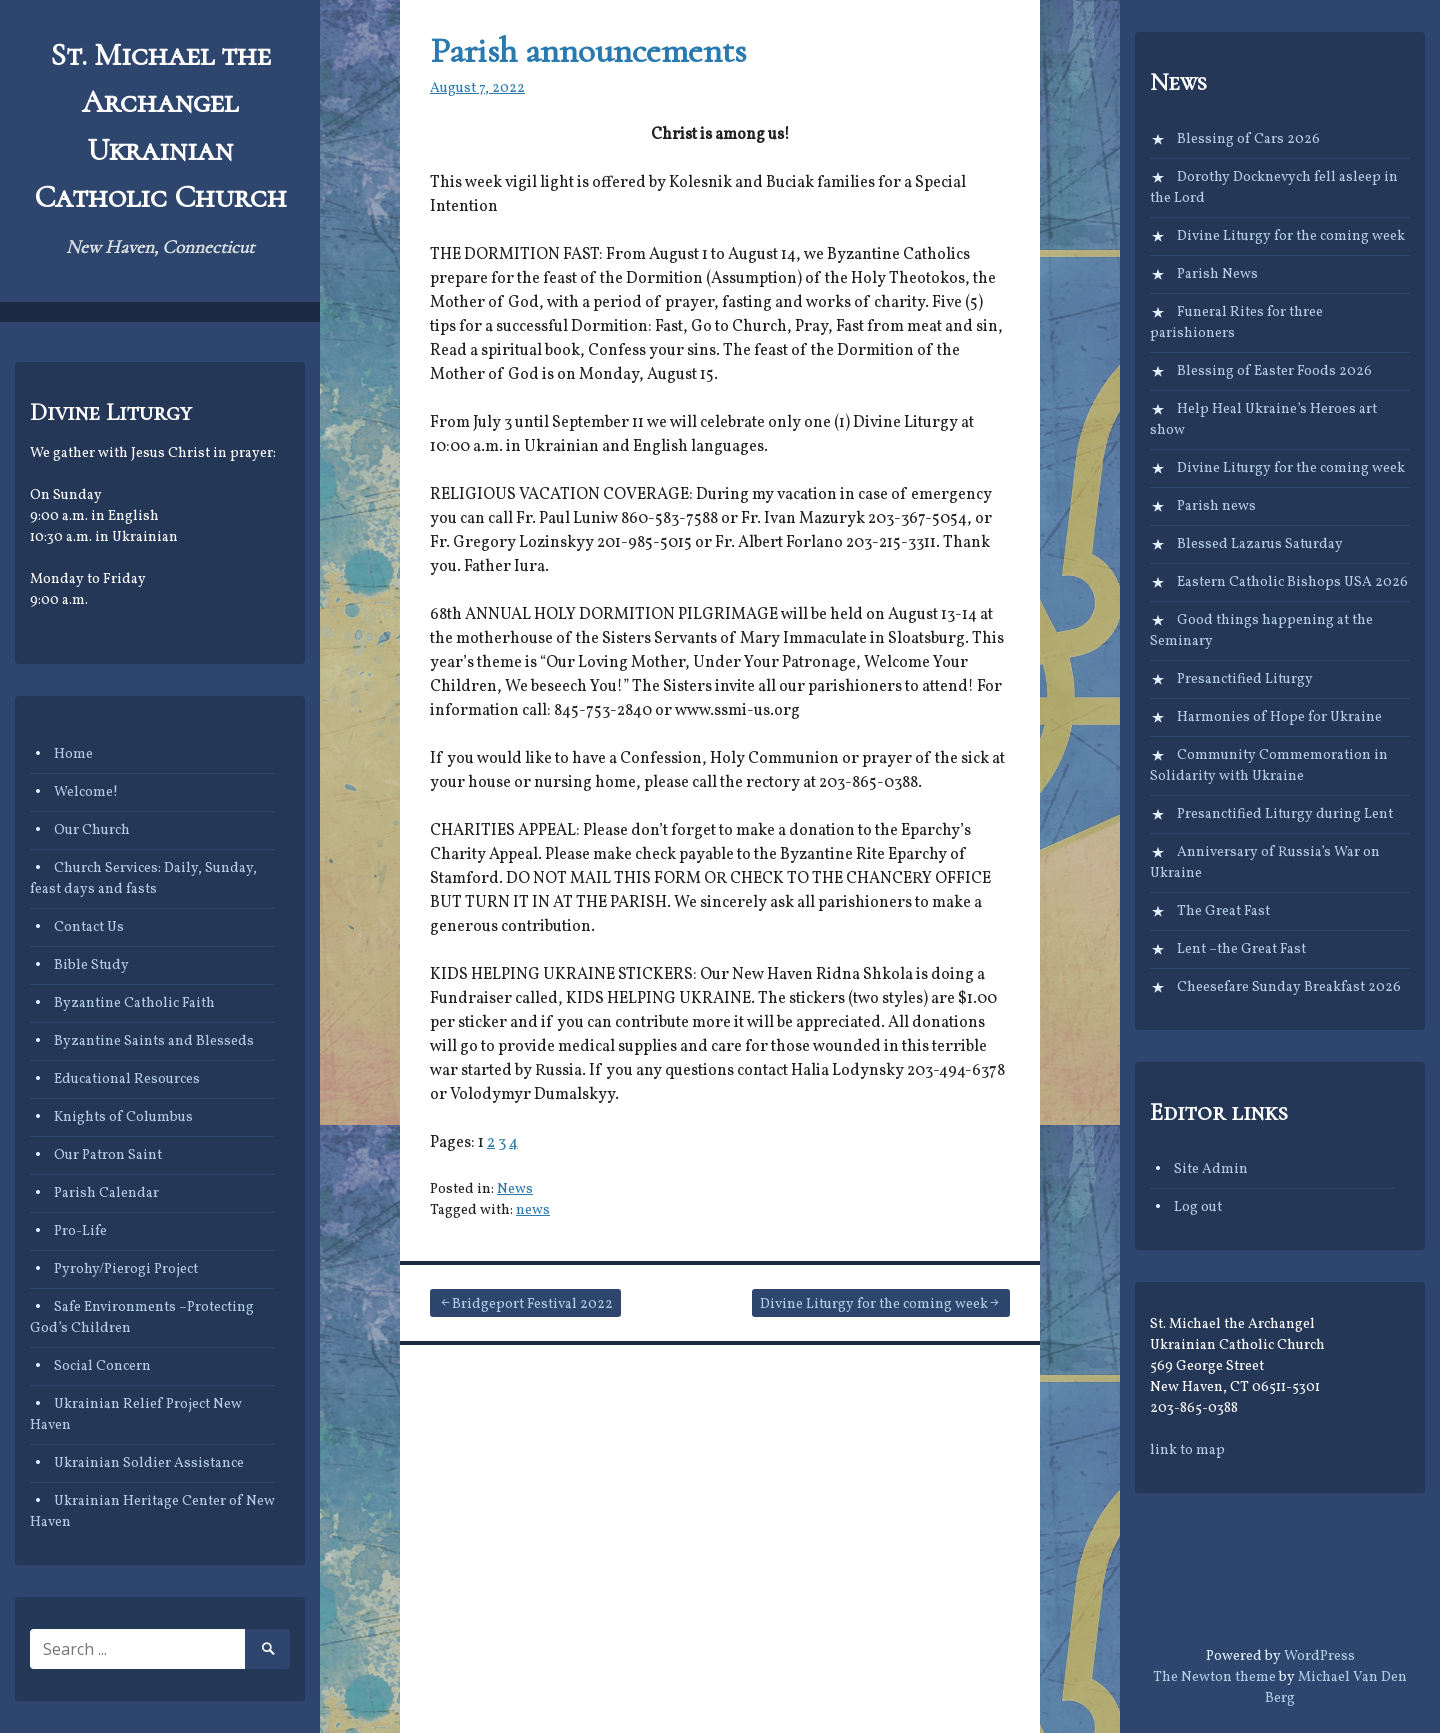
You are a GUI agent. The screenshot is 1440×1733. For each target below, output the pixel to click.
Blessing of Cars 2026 (1248, 139)
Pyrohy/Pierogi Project (126, 1269)
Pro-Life (80, 1231)
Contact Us (89, 927)
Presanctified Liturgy (1245, 679)
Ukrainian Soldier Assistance (149, 1463)
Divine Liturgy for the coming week (874, 1304)
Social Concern (102, 1366)
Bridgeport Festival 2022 (532, 1304)
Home (73, 754)
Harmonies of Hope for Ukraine (1279, 717)
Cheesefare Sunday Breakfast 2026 (1289, 987)
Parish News (1217, 274)
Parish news (1216, 506)
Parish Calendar (106, 1193)
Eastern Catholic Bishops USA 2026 (1292, 582)
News (515, 1189)
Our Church (92, 830)
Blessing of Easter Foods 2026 (1274, 371)
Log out (1198, 1207)
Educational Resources (127, 1079)
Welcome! (86, 792)
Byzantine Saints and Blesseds (154, 1041)
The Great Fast (1223, 911)
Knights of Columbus (123, 1117)
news (533, 1210)
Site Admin (1211, 1169)
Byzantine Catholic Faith (134, 1003)
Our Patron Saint (108, 1155)
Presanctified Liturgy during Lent (1285, 814)
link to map (1187, 1450)
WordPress (1319, 1656)
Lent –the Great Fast (1241, 949)
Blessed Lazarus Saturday (1260, 544)
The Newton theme (1214, 1677)
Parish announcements (588, 50)
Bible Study (91, 965)
